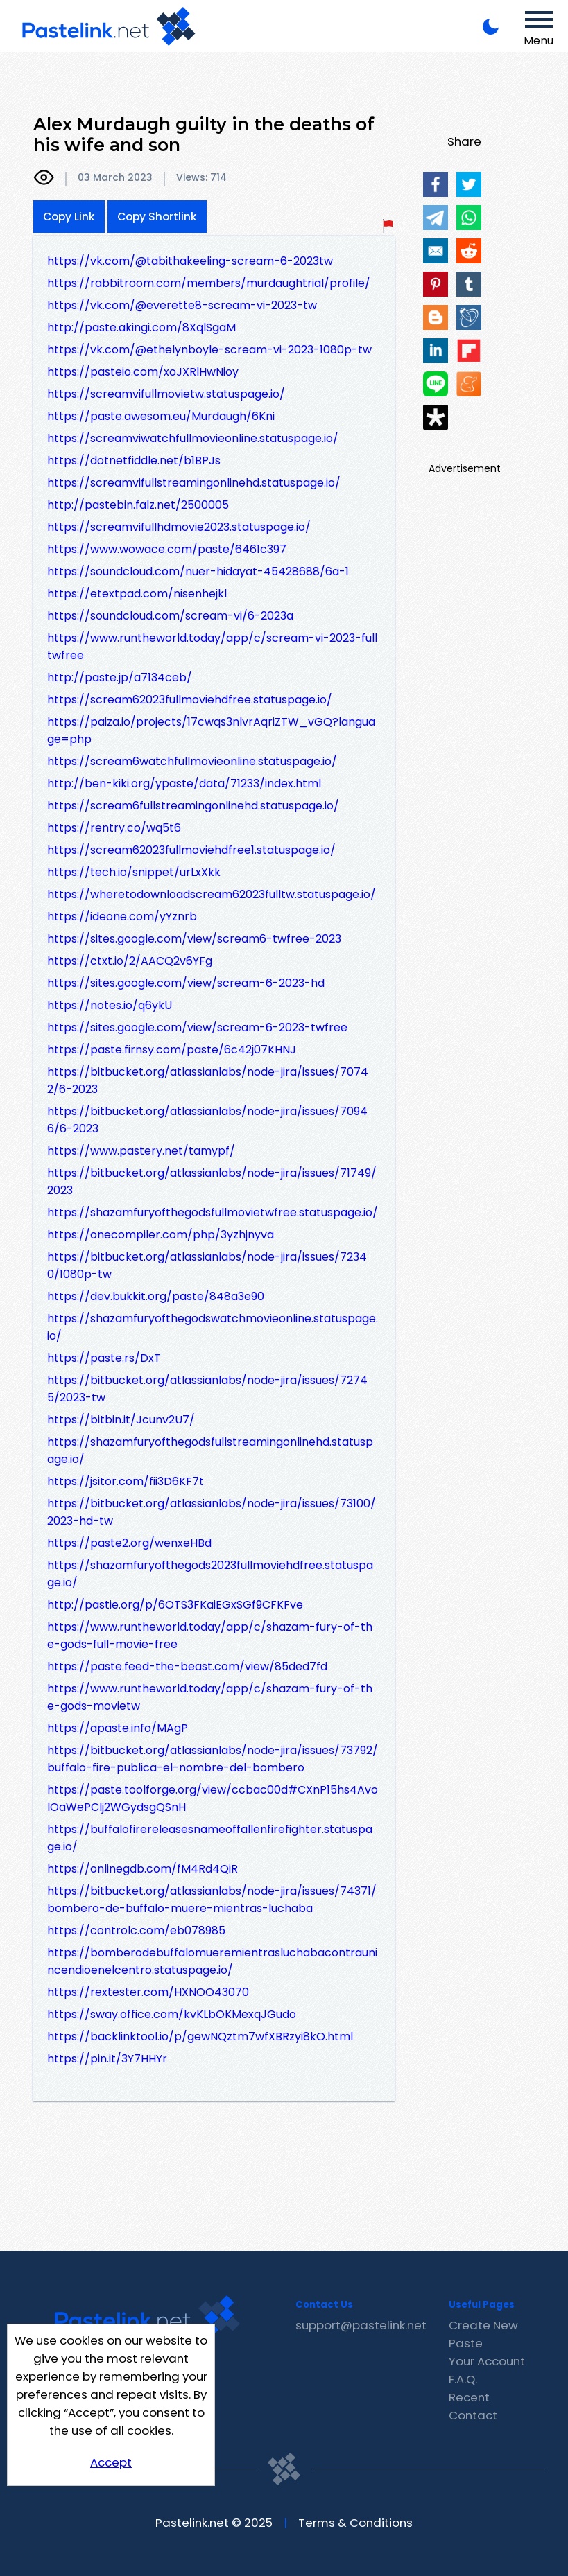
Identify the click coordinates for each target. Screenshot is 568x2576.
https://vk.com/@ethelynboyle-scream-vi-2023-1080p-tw (209, 350)
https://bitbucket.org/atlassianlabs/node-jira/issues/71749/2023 (212, 1181)
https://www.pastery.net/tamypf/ (141, 1151)
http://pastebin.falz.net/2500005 (138, 505)
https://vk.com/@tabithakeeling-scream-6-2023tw (190, 261)
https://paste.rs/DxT (104, 1358)
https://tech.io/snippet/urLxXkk (134, 872)
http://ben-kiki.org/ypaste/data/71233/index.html (184, 783)
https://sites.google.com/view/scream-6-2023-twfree (197, 1027)
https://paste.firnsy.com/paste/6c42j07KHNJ (171, 1050)
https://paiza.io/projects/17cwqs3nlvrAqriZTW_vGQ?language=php (211, 730)
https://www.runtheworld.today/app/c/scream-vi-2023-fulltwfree (212, 646)
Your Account (487, 2361)
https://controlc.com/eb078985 (136, 1930)
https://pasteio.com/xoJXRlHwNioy (143, 372)
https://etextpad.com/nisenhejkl (137, 594)
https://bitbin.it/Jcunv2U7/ (121, 1420)
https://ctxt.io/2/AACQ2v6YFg (129, 961)
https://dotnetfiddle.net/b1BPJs (134, 460)
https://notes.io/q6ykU (109, 1005)
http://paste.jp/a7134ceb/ (119, 677)
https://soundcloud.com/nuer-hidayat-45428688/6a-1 (198, 571)
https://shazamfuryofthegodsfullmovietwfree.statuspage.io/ (212, 1212)
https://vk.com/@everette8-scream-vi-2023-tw (182, 305)
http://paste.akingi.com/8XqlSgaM (141, 327)
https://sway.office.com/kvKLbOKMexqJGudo (171, 2014)
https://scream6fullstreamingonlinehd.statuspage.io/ (193, 806)
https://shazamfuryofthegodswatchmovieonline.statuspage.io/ (212, 1327)
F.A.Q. (463, 2379)
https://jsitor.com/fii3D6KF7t (125, 1481)
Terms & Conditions (355, 2522)
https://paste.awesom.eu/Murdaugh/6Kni (161, 416)
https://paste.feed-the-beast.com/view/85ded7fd (187, 1666)
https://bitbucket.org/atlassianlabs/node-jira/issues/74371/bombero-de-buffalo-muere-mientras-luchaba (212, 1899)
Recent (469, 2397)
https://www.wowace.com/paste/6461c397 (166, 549)
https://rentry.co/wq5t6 (114, 828)
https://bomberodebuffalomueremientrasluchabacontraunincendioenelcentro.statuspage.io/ (212, 1961)
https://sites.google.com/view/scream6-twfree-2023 (194, 939)
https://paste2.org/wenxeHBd (129, 1543)
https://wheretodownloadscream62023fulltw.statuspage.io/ (211, 894)
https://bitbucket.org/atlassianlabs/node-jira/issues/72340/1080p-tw (207, 1265)
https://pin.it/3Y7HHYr (107, 2059)
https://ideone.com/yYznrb (122, 917)
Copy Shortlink (157, 216)
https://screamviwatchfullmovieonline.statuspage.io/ (192, 438)
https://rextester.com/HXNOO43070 (148, 1992)
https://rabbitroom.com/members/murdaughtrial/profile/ (208, 283)
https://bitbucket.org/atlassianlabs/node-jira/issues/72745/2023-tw (207, 1388)
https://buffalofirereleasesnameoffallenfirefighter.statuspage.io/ (209, 1838)
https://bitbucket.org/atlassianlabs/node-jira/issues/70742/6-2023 (207, 1080)
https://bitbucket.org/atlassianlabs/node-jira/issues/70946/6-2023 (207, 1120)
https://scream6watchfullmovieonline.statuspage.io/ (192, 761)
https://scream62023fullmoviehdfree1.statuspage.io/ (191, 850)
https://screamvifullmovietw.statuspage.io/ (166, 394)
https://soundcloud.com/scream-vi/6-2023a (170, 616)
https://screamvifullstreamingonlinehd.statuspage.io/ (194, 483)
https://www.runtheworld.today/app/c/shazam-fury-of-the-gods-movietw (209, 1697)
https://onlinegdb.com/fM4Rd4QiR (142, 1869)
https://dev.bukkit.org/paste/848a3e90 (155, 1296)
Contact (473, 2415)
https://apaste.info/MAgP (117, 1728)
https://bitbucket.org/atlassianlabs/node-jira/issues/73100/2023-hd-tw (211, 1512)
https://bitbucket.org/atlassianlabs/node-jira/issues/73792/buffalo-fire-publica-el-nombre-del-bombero (212, 1759)
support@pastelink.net (361, 2325)
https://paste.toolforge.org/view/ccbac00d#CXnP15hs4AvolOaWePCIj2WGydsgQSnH (212, 1798)
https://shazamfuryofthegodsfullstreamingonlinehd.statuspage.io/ (210, 1450)
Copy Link (69, 216)
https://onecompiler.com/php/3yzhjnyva (160, 1235)
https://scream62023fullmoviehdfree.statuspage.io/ (189, 700)
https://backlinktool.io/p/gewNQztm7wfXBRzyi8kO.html (200, 2036)
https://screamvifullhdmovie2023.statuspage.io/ (179, 527)
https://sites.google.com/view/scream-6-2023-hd (186, 983)
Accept (111, 2462)
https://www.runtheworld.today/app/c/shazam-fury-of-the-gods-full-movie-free (209, 1635)
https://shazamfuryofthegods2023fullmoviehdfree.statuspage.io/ (210, 1574)
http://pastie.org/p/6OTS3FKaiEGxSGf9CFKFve (175, 1605)
